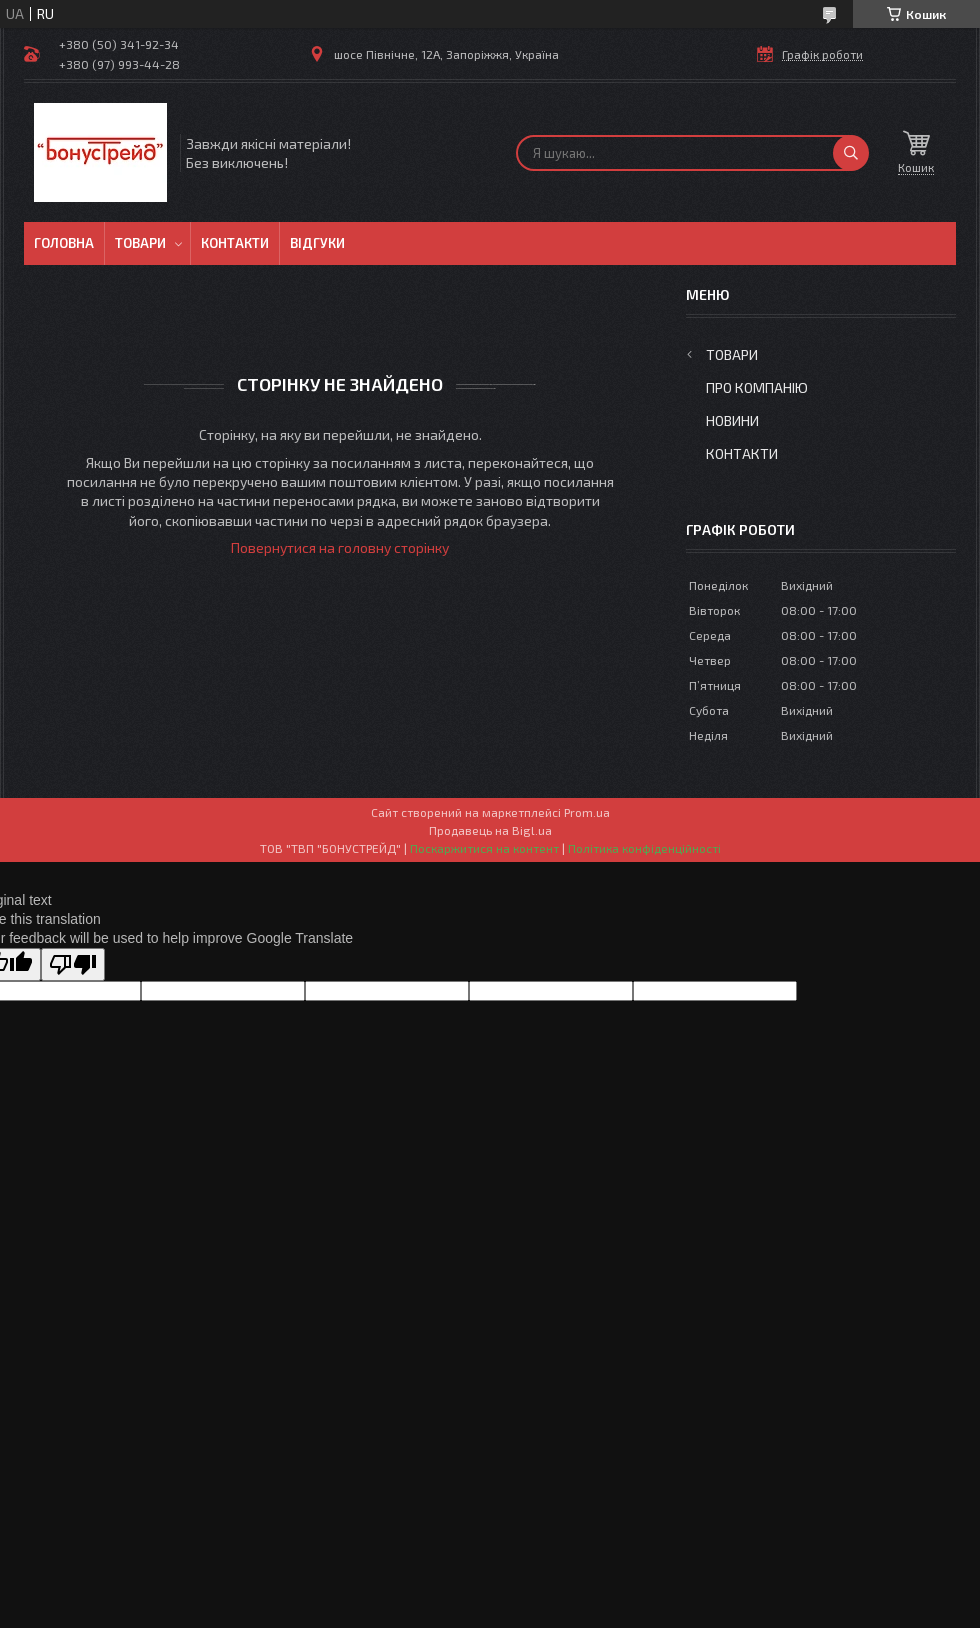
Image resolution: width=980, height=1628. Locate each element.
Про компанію (757, 387)
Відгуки (317, 243)
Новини (732, 420)
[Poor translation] (73, 964)
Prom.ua (587, 812)
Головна (64, 243)
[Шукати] (851, 153)
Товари (140, 243)
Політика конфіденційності (644, 848)
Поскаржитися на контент (484, 848)
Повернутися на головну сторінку (340, 547)
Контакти (235, 243)
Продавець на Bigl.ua (490, 830)
